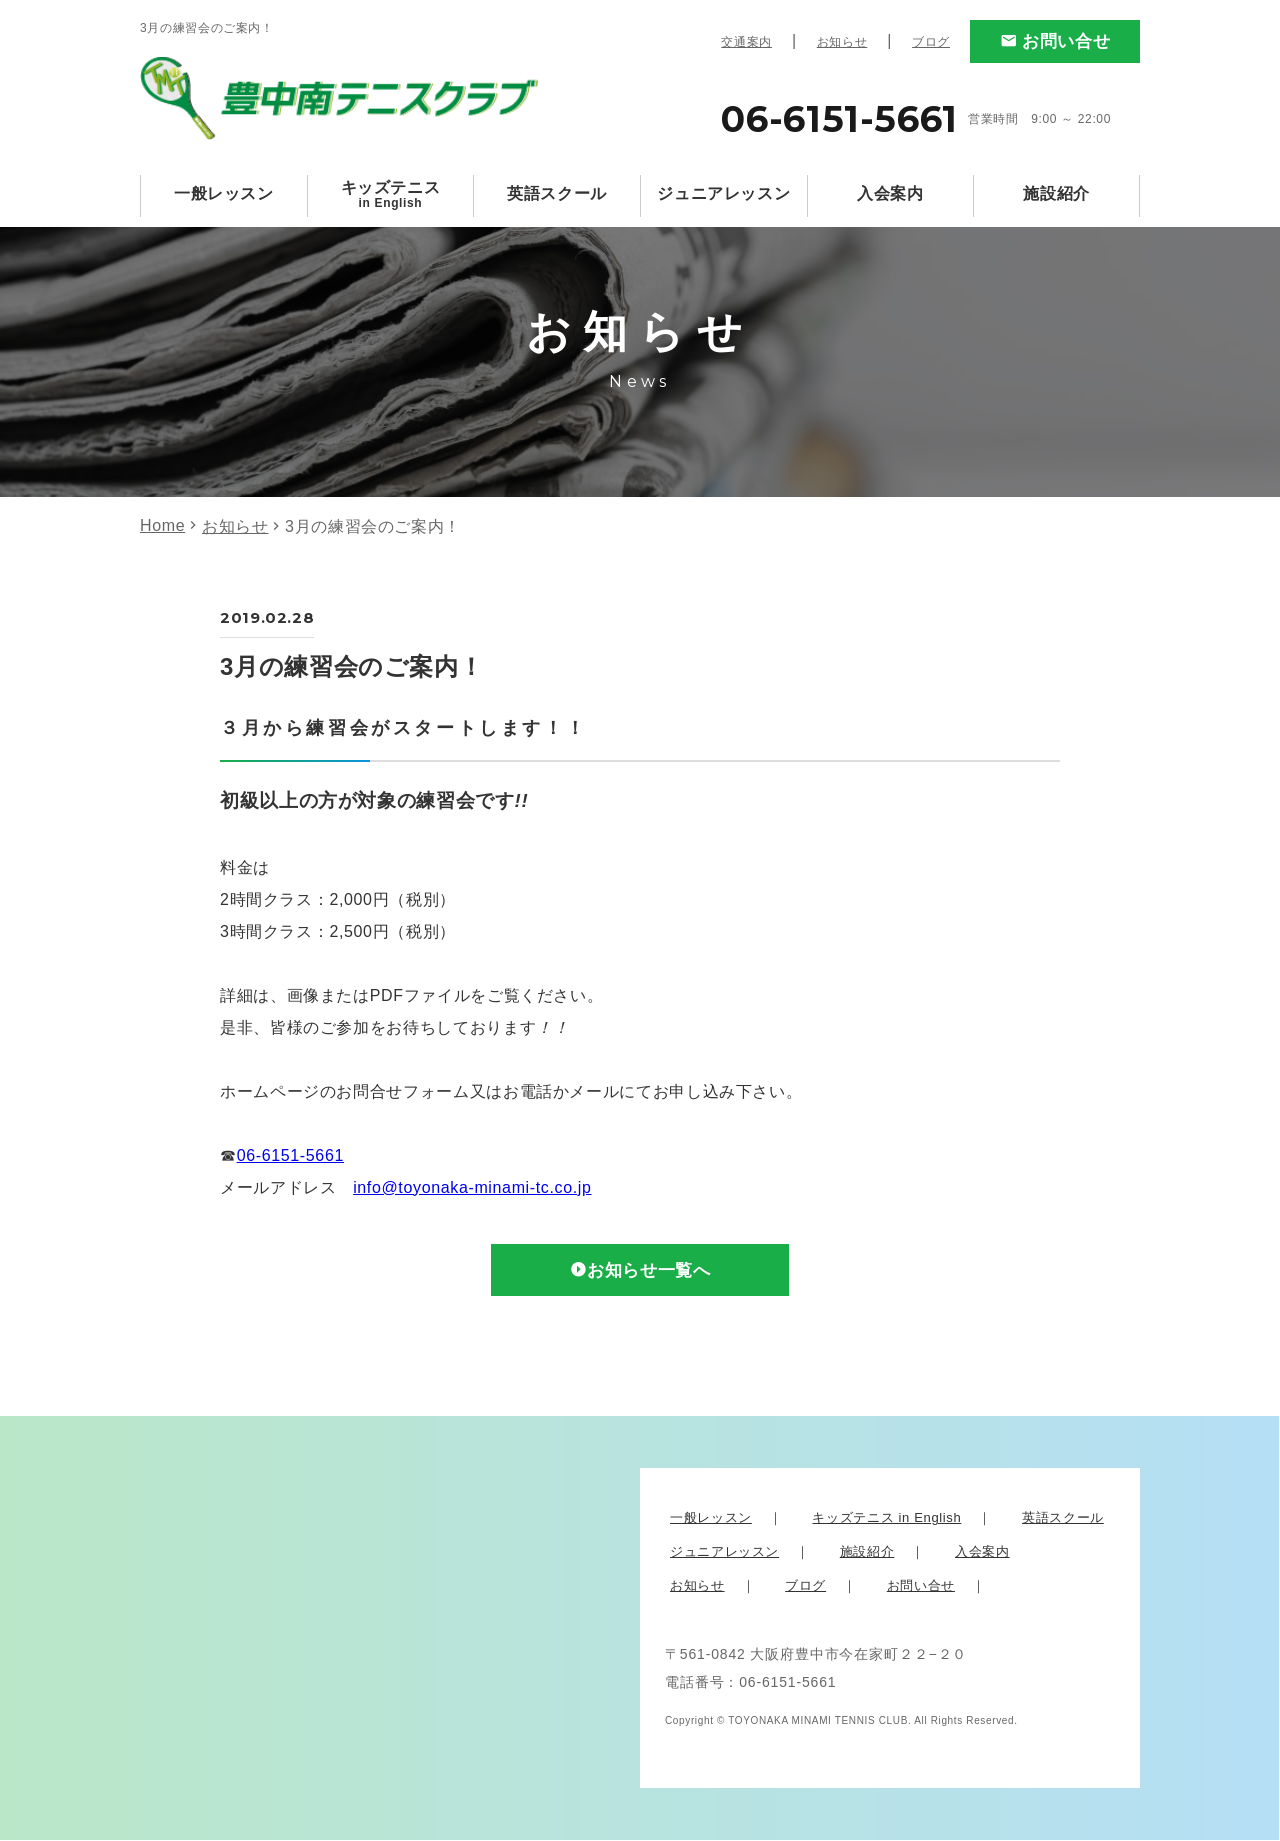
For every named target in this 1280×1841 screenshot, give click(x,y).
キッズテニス (391, 194)
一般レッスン (224, 193)
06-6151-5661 (290, 1155)
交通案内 (746, 42)
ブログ (931, 42)
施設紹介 (1056, 193)
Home (162, 525)
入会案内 (890, 193)
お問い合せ (1066, 41)
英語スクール (557, 193)
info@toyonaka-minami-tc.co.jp (472, 1187)
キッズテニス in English (886, 1518)
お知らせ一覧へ (649, 1271)
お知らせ (842, 42)
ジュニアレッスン (723, 193)
